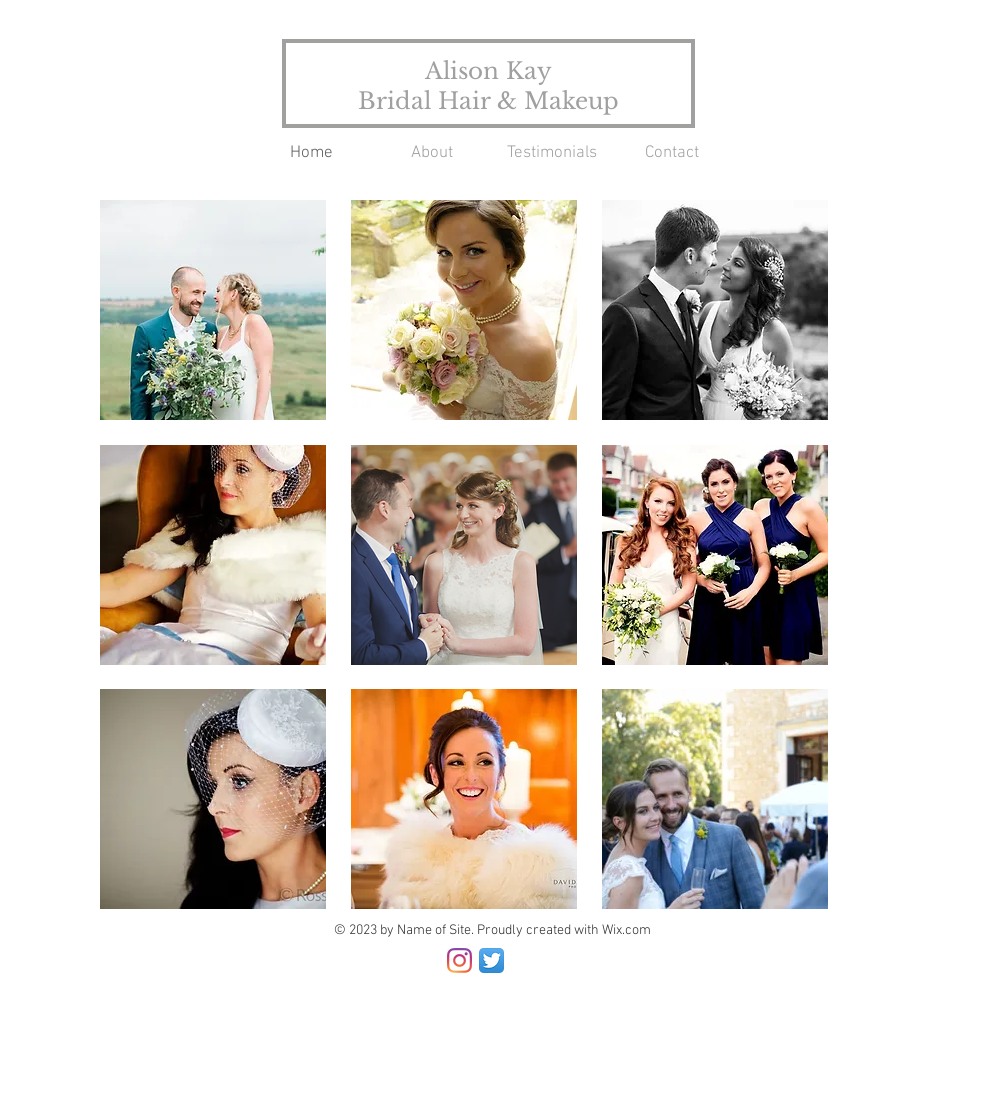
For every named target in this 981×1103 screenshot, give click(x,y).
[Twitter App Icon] (491, 960)
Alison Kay (488, 71)
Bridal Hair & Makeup (488, 101)
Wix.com (626, 930)
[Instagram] (459, 960)
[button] (213, 310)
